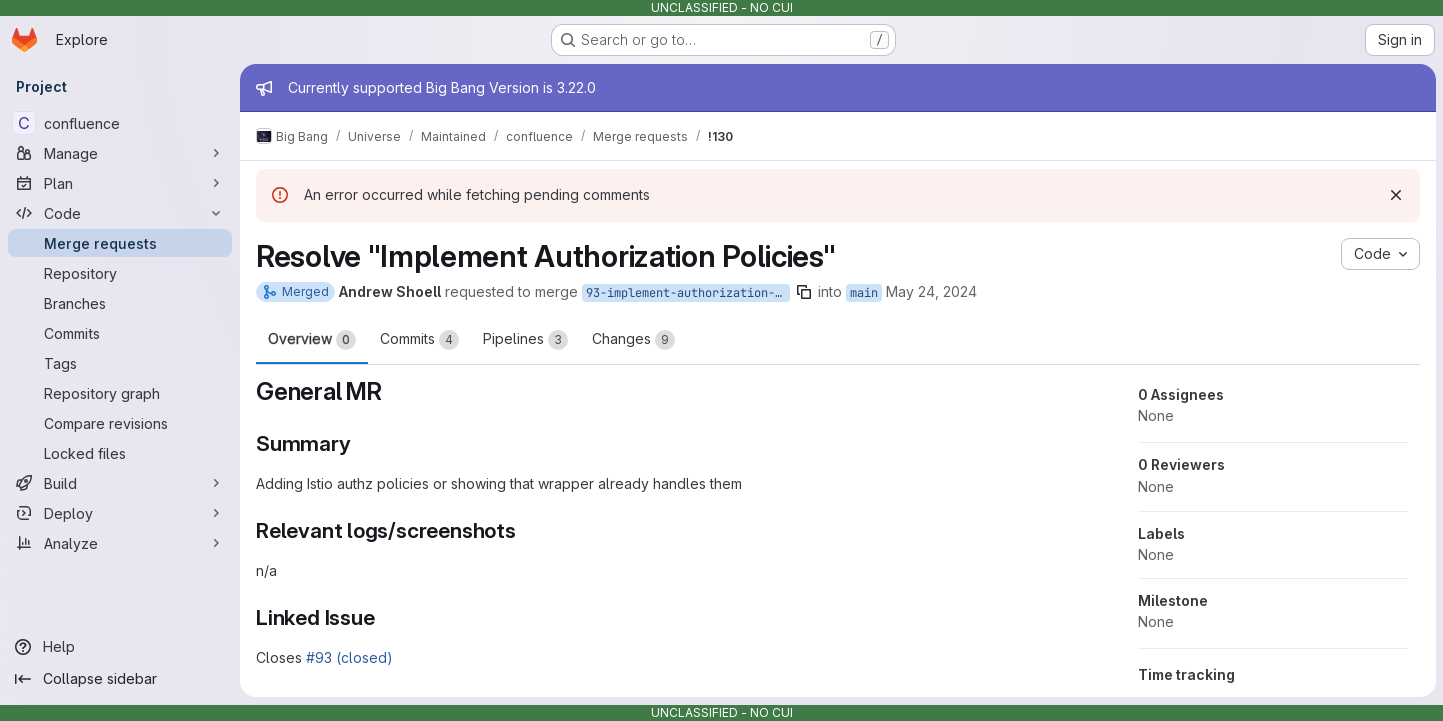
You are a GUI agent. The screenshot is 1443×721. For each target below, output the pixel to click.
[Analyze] (120, 543)
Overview (312, 340)
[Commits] (120, 333)
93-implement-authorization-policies (688, 293)
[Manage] (120, 153)
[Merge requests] (120, 243)
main (864, 293)
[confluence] (120, 123)
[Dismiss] (1395, 195)
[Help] (120, 647)
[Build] (120, 483)
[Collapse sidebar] (120, 679)
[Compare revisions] (120, 423)
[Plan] (120, 183)
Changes (633, 340)
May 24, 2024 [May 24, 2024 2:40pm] (931, 291)
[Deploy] (120, 513)
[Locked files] (120, 453)
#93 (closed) (349, 657)
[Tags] (120, 363)
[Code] (120, 213)
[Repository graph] (120, 393)
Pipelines (525, 340)
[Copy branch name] (804, 292)
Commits (419, 340)
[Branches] (120, 303)
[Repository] (120, 273)
